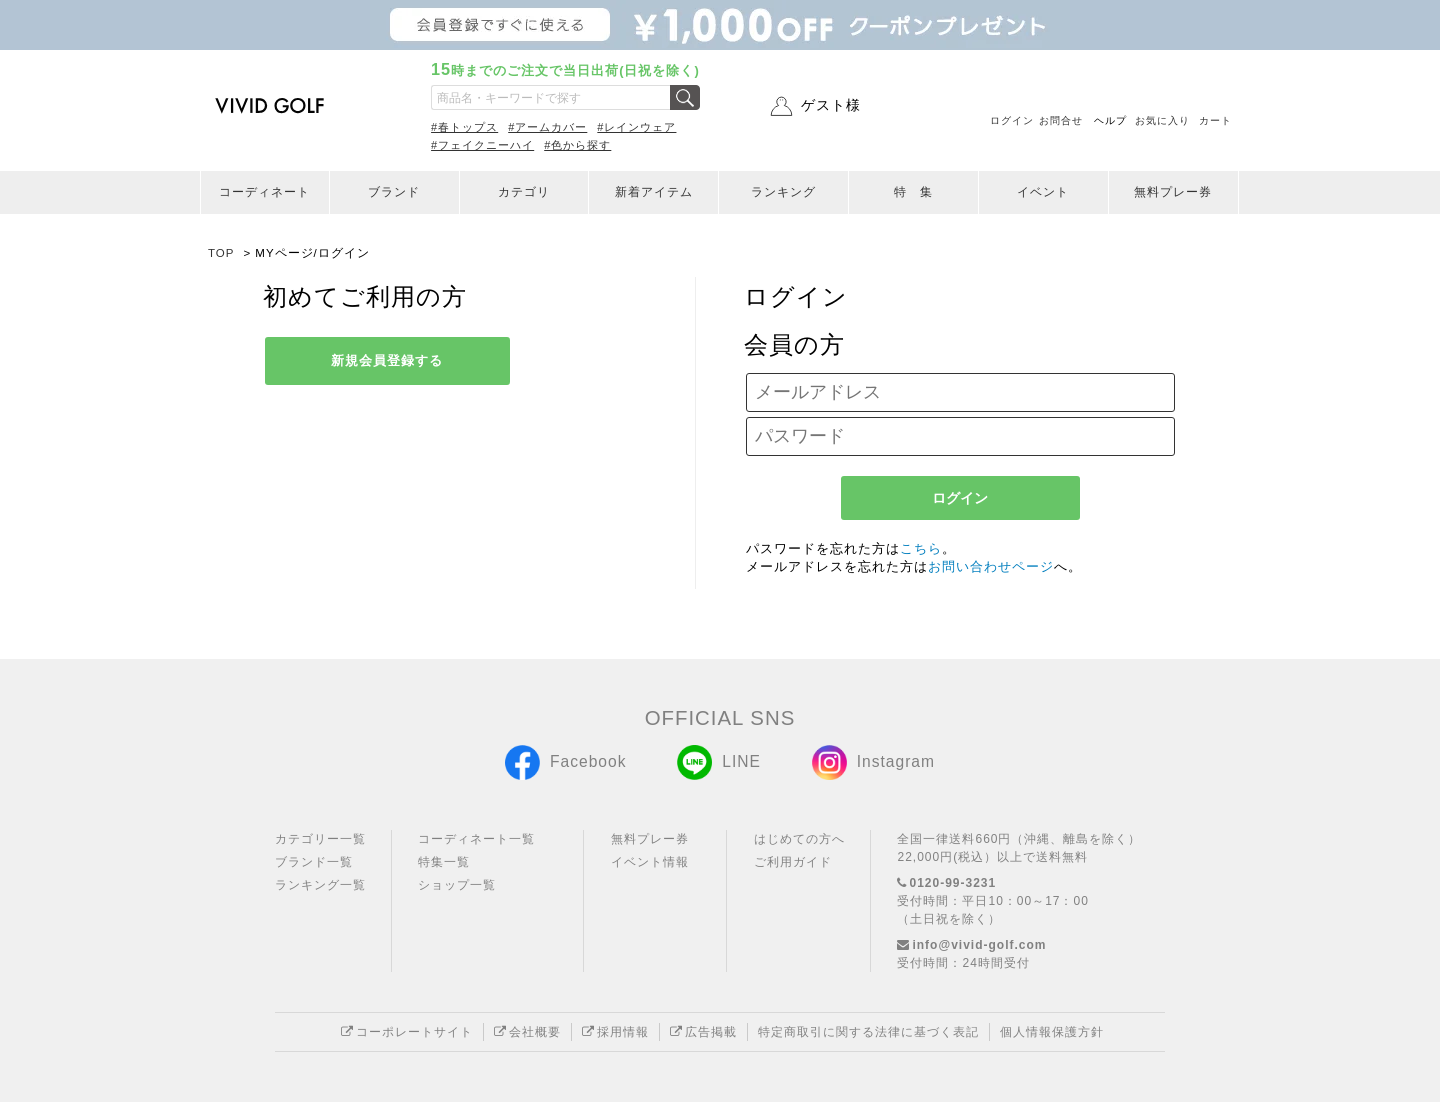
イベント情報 (650, 862)
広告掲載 (703, 1032)
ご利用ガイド (793, 862)
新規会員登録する (387, 360)
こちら (921, 548)
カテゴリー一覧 (320, 839)
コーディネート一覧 (476, 839)
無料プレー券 (1173, 192)
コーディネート (264, 192)
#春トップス (464, 127)
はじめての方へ (799, 839)
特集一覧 (444, 862)
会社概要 (527, 1032)
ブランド (394, 192)
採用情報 (615, 1032)
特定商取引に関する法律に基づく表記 (868, 1032)
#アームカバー (547, 127)
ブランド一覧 (314, 862)
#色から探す (577, 145)
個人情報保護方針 (1052, 1032)
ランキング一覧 (320, 885)
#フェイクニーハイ (482, 145)
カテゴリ (524, 192)
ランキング (783, 192)
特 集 (913, 192)
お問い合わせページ (991, 566)
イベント (1043, 192)
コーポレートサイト (407, 1032)
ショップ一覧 (457, 885)
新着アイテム (654, 192)
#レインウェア (636, 127)
